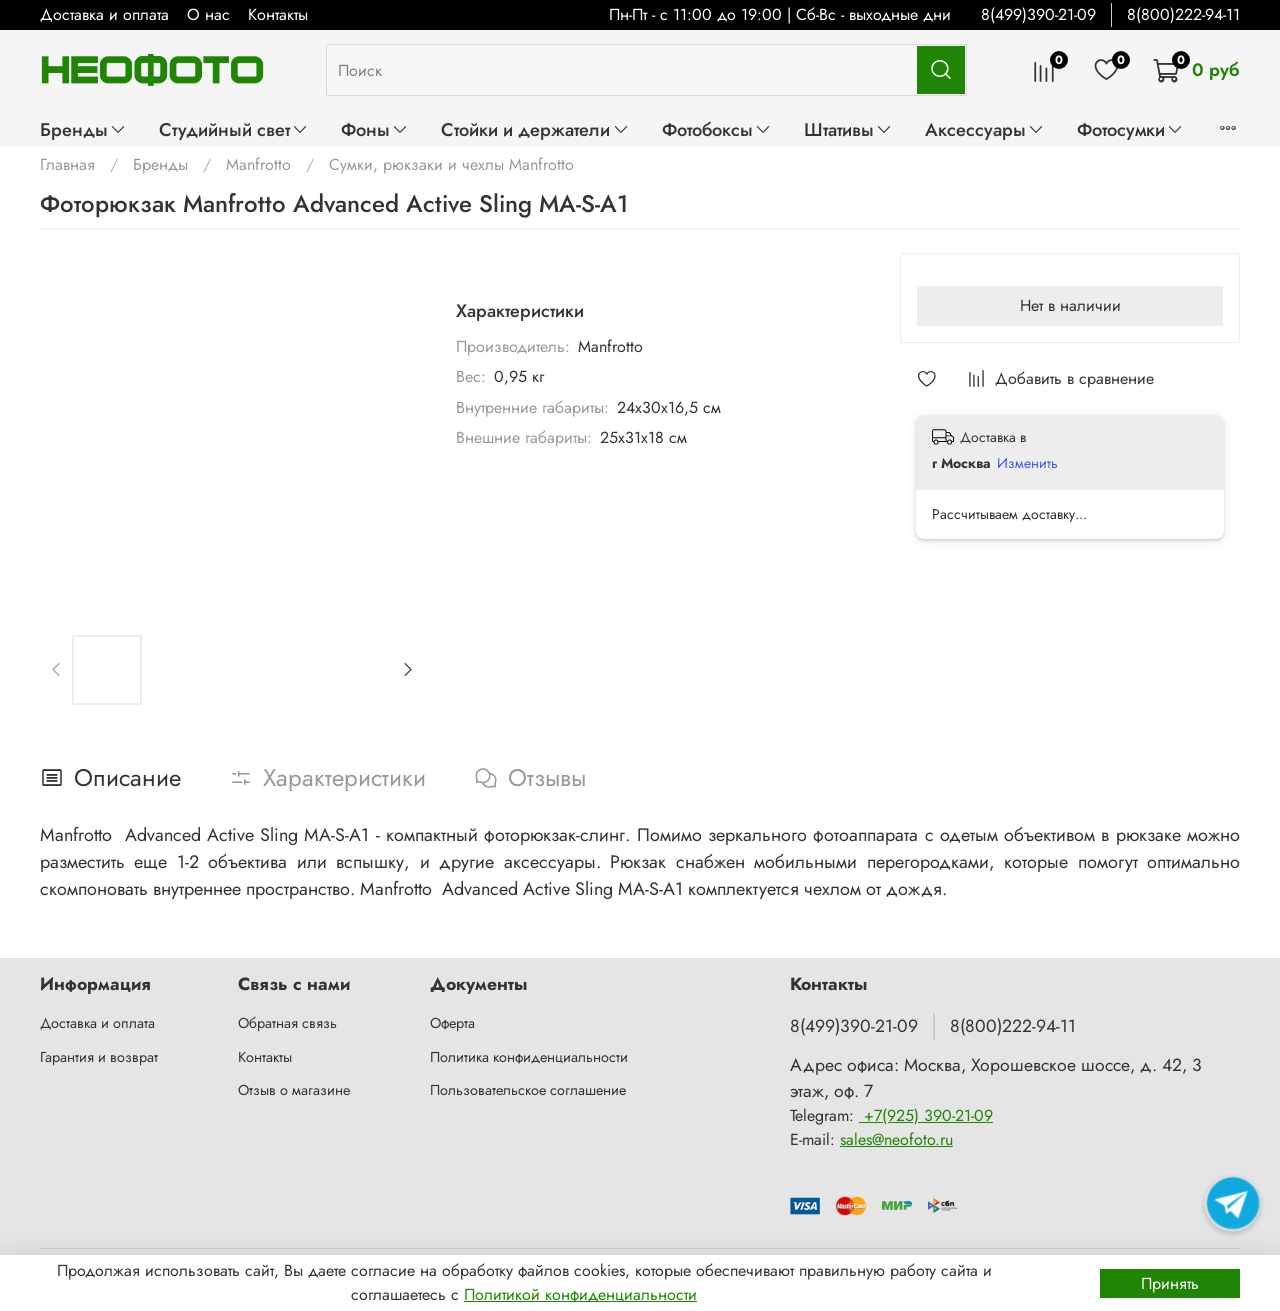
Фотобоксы (717, 129)
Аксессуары (985, 129)
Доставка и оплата (104, 14)
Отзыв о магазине (294, 1090)
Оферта (452, 1023)
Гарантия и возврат (99, 1057)
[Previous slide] (57, 670)
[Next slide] (407, 670)
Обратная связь (287, 1023)
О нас (208, 14)
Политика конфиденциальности (529, 1057)
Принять (1170, 1283)
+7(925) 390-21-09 (926, 1115)
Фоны (375, 129)
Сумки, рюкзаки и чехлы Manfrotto (451, 164)
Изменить (1027, 463)
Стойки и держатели (535, 129)
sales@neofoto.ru (896, 1139)
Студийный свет (234, 129)
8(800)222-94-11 (1183, 14)
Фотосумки (1130, 129)
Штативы (848, 129)
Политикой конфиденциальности (580, 1294)
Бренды (83, 129)
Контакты (278, 14)
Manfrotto (258, 164)
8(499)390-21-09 (1038, 14)
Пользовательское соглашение (528, 1090)
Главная (67, 164)
